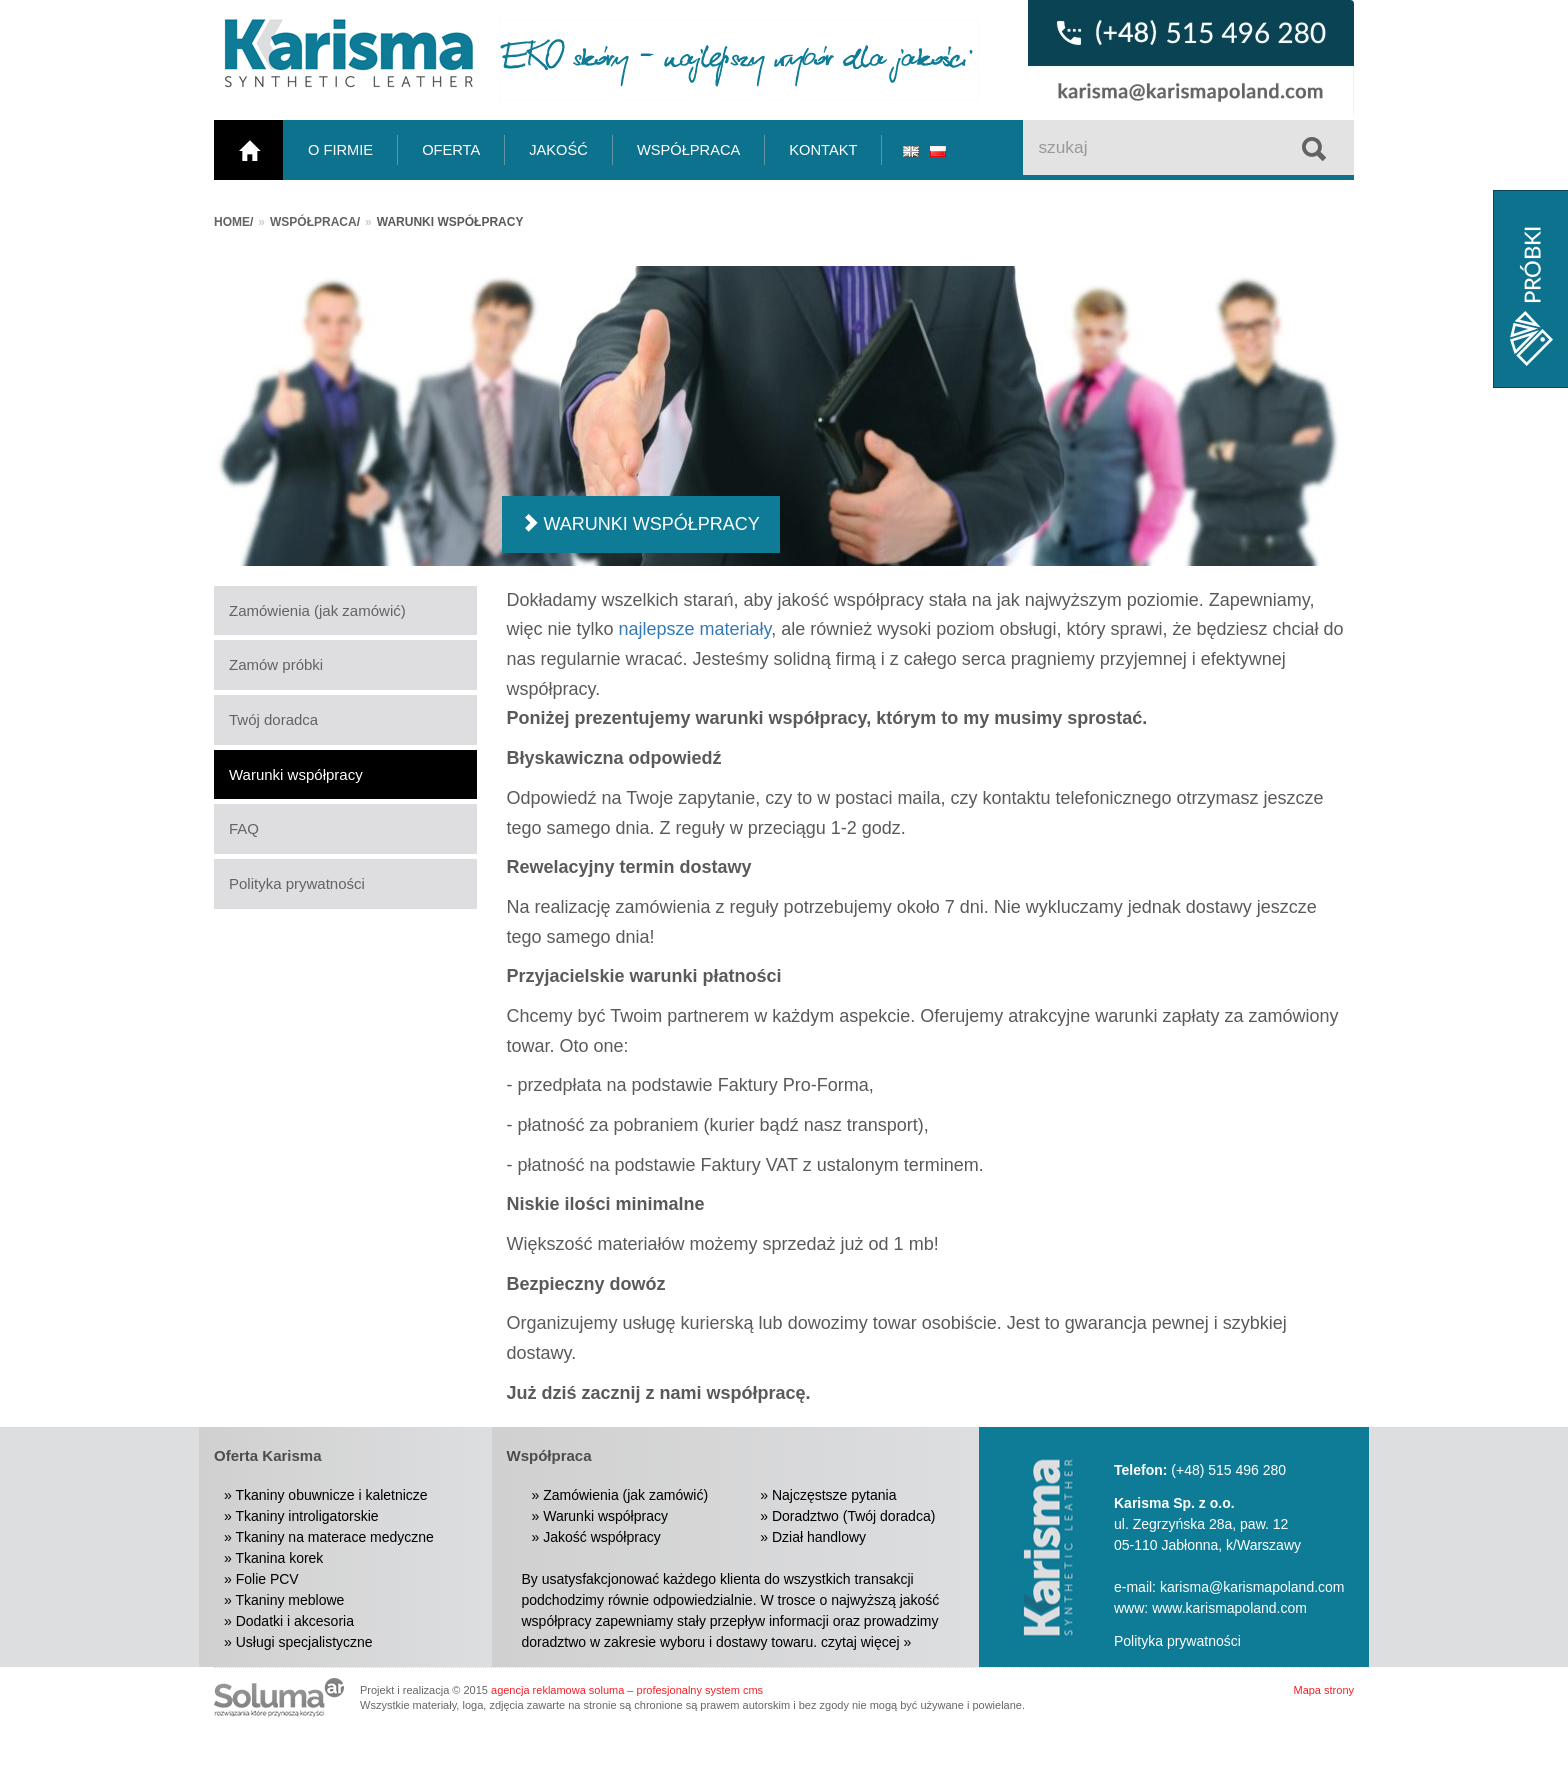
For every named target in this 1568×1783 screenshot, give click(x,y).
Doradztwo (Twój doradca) (853, 1516)
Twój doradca (273, 719)
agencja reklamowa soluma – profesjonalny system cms (627, 1690)
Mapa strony (1323, 1690)
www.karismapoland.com (1229, 1608)
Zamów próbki (276, 664)
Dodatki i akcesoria (295, 1621)
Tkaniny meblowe (289, 1600)
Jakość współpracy (602, 1537)
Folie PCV (267, 1579)
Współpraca (313, 222)
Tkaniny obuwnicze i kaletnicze (331, 1495)
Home (232, 222)
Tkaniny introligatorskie (306, 1516)
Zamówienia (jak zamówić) (317, 610)
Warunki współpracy (296, 774)
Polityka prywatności (297, 883)
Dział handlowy (819, 1537)
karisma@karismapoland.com (1252, 1587)
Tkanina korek (279, 1558)
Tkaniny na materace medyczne (334, 1537)
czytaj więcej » (866, 1642)
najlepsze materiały (695, 629)
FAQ (244, 828)
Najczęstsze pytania (834, 1495)
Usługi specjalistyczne (304, 1642)
